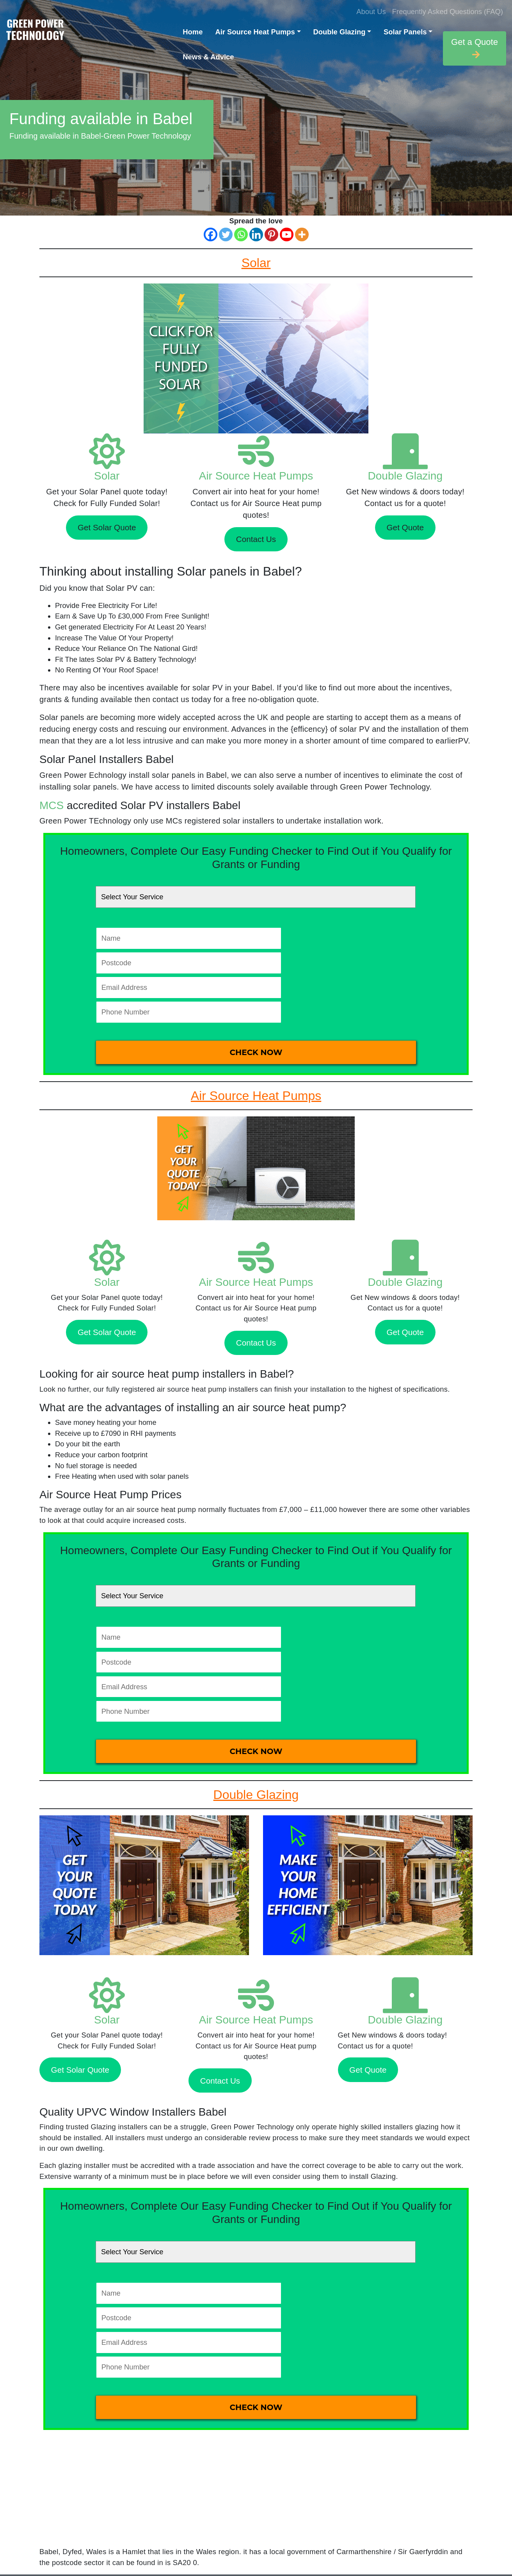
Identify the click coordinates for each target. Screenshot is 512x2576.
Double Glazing (339, 32)
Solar (106, 476)
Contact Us (256, 539)
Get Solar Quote (107, 527)
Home (193, 32)
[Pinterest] (271, 234)
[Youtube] (286, 234)
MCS (51, 805)
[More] (302, 234)
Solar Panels (405, 32)
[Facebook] (210, 234)
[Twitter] (226, 234)
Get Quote (405, 527)
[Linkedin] (256, 234)
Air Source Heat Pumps (255, 32)
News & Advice (208, 57)
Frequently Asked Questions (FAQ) (447, 11)
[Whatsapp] (241, 234)
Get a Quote (474, 48)
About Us (371, 11)
